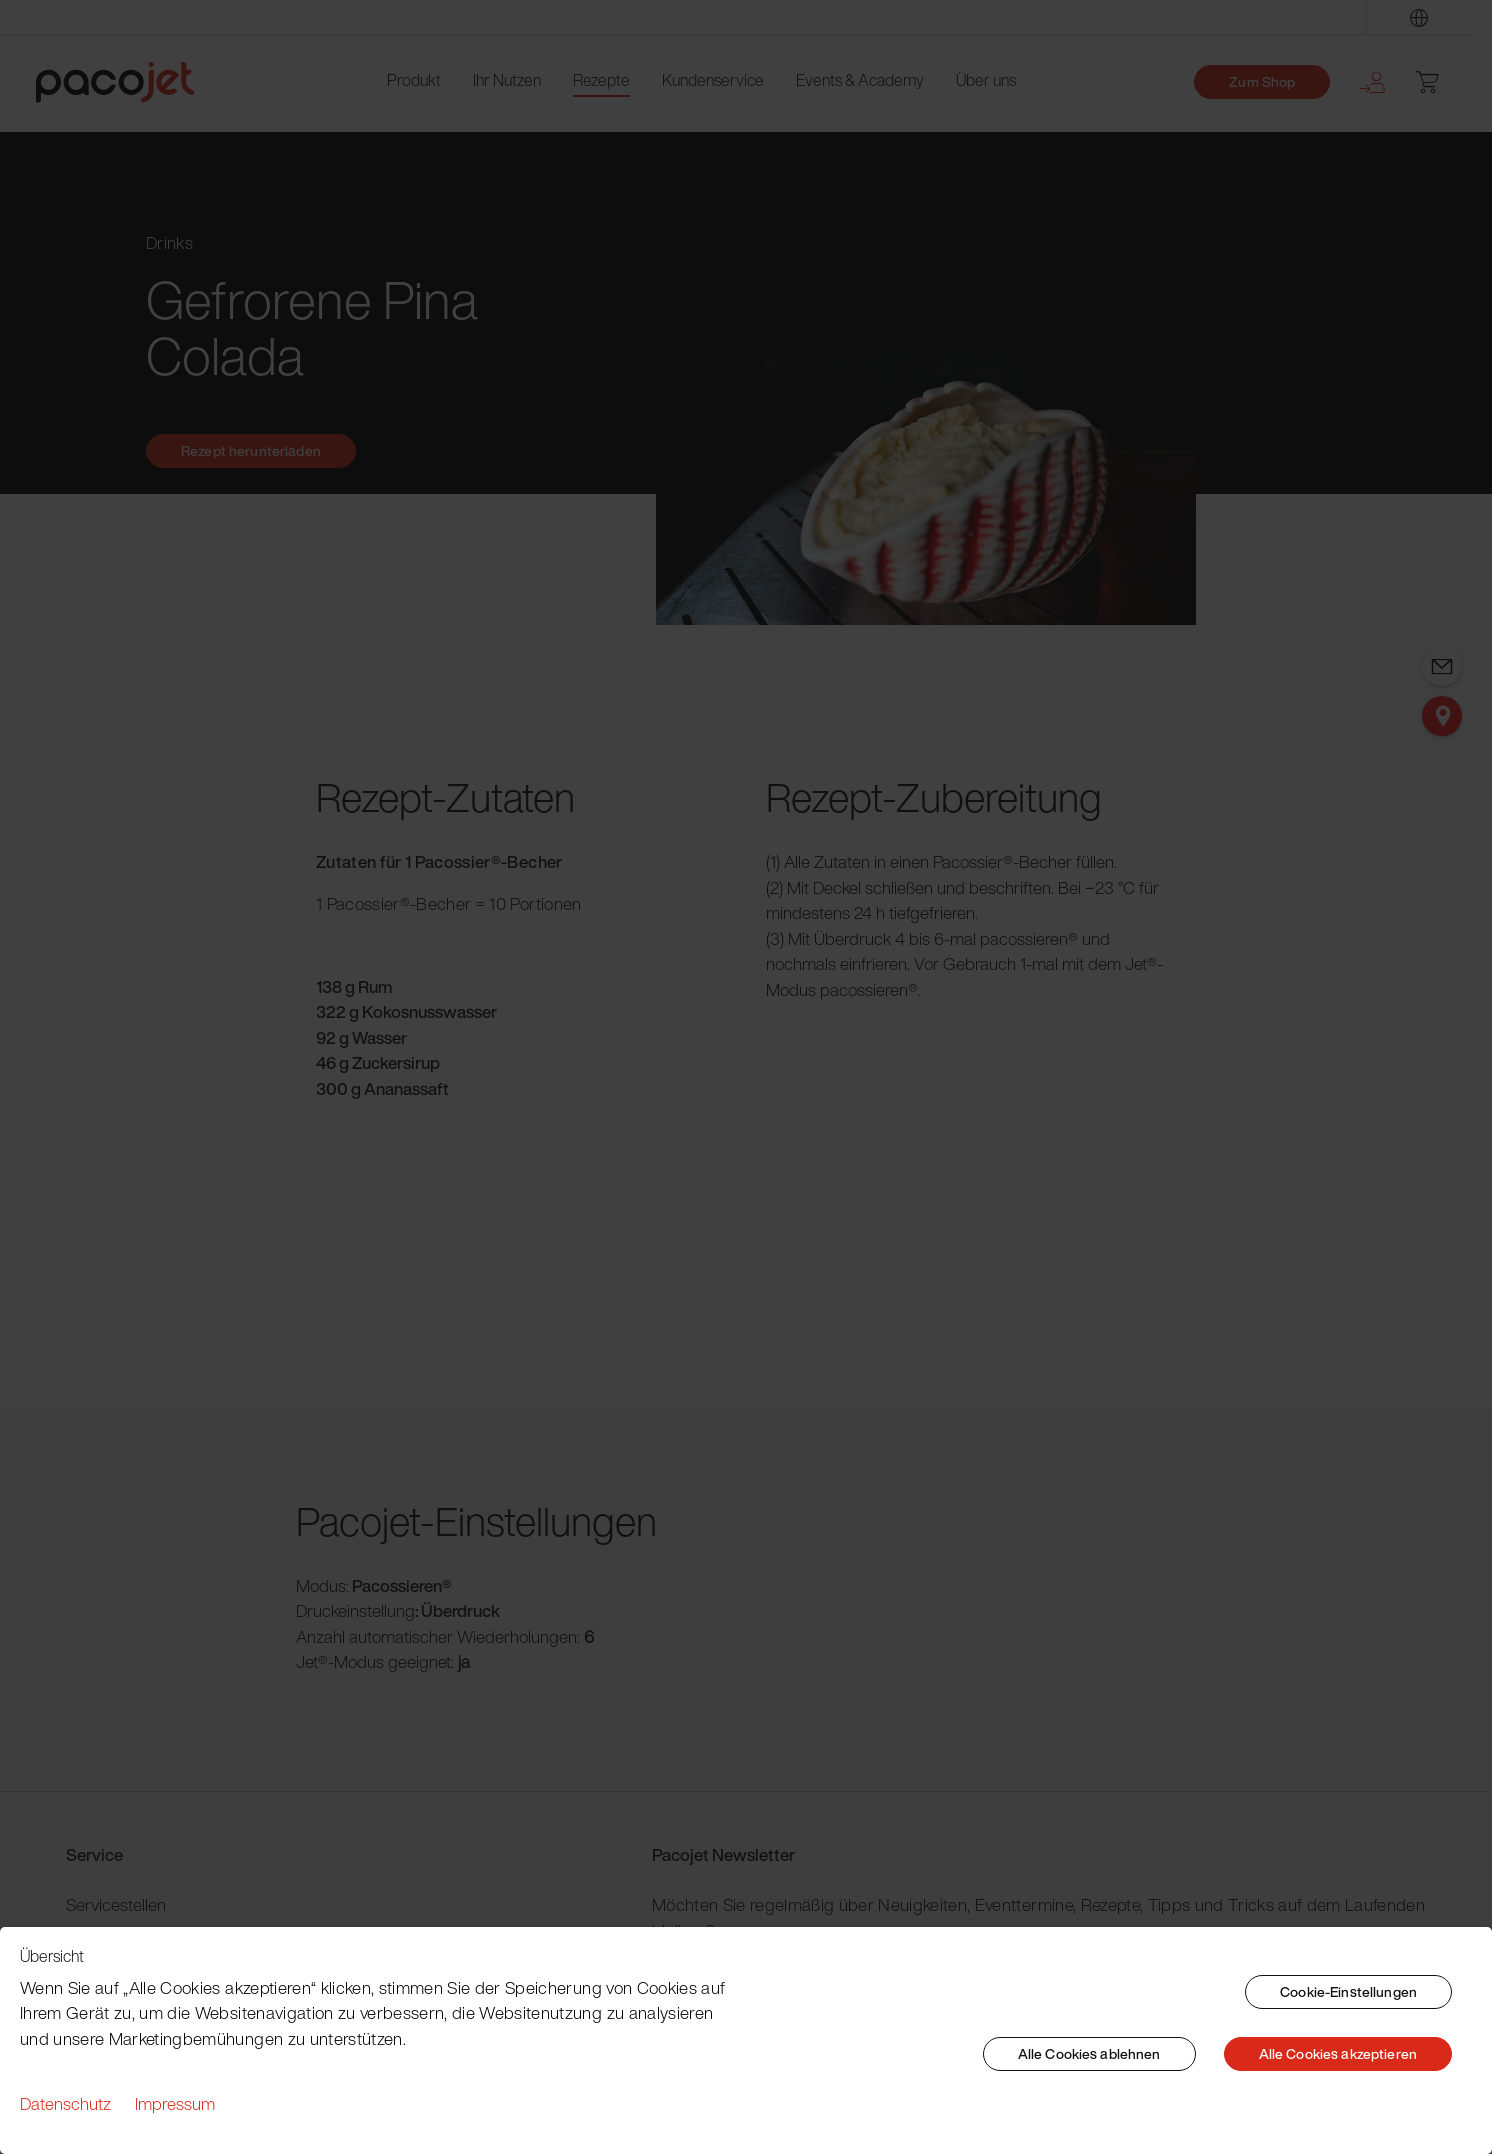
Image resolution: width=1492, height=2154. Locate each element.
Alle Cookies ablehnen (1089, 2053)
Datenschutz (65, 2103)
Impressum (175, 2103)
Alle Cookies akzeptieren (1338, 2053)
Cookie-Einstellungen (1348, 1991)
